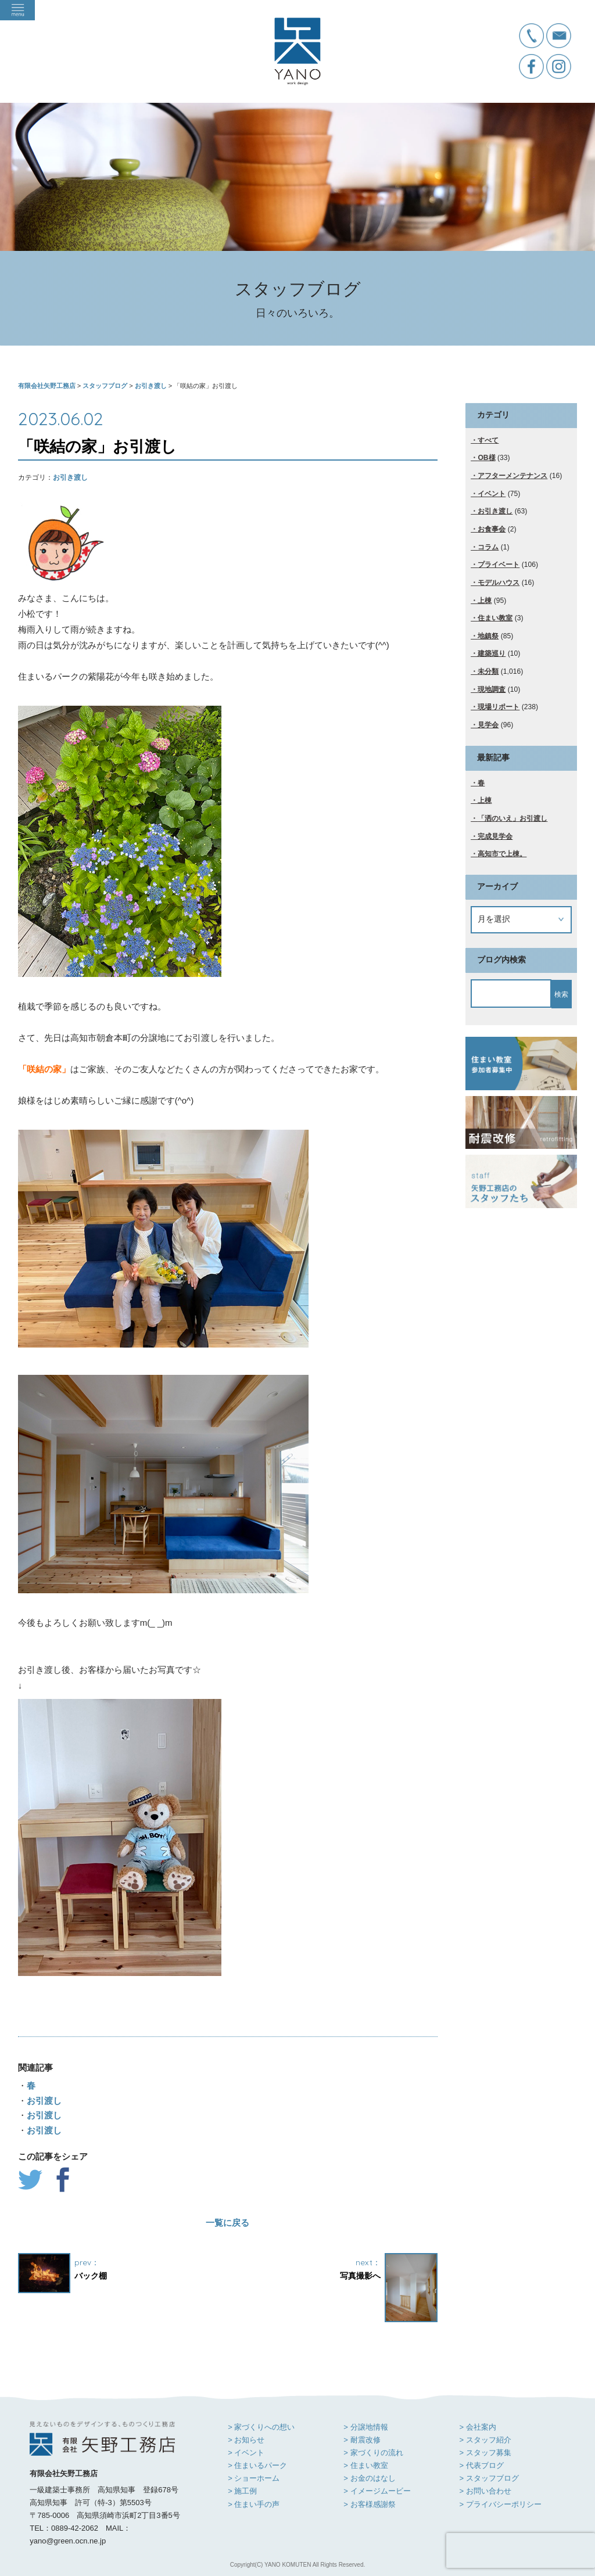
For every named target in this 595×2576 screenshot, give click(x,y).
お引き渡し (70, 477)
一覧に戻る (227, 2222)
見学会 (488, 725)
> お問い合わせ (485, 2491)
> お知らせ (246, 2439)
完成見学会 (495, 836)
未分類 (488, 671)
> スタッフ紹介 (485, 2439)
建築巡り (492, 653)
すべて (488, 440)
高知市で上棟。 (502, 854)
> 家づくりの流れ (373, 2452)
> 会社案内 (477, 2427)
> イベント (246, 2452)
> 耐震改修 (361, 2439)
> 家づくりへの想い (261, 2427)
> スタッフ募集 (485, 2452)
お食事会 (492, 529)
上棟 (485, 601)
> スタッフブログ (488, 2478)
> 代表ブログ (481, 2465)
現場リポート (498, 707)
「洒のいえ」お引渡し (512, 818)
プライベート (498, 565)
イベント (492, 494)
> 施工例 (242, 2491)
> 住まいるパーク (257, 2465)
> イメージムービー (376, 2491)
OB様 (486, 458)
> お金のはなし (369, 2478)
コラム (488, 547)
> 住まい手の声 (253, 2504)
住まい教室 (495, 618)
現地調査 (492, 689)
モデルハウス (498, 583)
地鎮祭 (488, 636)
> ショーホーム (253, 2478)
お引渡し (44, 2101)
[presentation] (520, 2550)
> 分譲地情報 (365, 2427)
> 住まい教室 (365, 2465)
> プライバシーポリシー (500, 2504)
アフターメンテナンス (512, 476)
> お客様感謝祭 (369, 2504)
